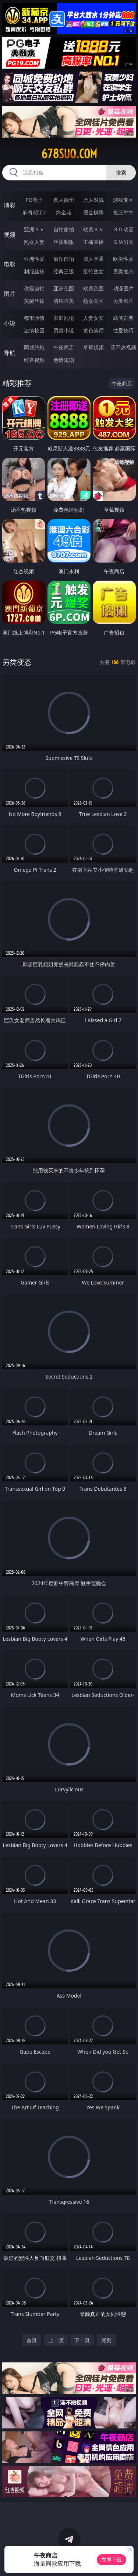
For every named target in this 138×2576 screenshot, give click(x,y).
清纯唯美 (63, 300)
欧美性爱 (123, 258)
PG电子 (34, 199)
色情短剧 (63, 359)
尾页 (106, 2340)
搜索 (121, 172)
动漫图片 (123, 288)
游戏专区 (123, 199)
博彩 (9, 205)
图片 (9, 294)
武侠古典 (123, 317)
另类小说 (63, 330)
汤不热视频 (123, 347)
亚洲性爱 (34, 258)
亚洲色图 (63, 288)
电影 (9, 264)
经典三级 (63, 271)
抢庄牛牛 (123, 212)
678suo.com (69, 153)
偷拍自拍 (63, 258)
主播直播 (93, 241)
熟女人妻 (34, 241)
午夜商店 (63, 347)
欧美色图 (93, 288)
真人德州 (63, 199)
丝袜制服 (63, 241)
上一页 (56, 2340)
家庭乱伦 (63, 317)
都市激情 (34, 317)
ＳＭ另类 (123, 241)
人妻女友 (93, 317)
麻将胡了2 (34, 212)
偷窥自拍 (34, 288)
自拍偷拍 (63, 229)
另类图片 (123, 300)
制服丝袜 (34, 271)
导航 (9, 353)
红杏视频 (34, 359)
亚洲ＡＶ (34, 229)
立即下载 (111, 2559)
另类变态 (123, 271)
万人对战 (93, 199)
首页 (31, 2340)
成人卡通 (93, 258)
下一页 (82, 2340)
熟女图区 (93, 300)
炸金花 (63, 212)
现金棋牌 (93, 212)
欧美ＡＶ (93, 229)
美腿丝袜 (34, 300)
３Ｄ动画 (123, 229)
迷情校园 (34, 330)
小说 (9, 323)
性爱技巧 (123, 330)
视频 (9, 235)
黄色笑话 (93, 330)
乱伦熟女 (93, 271)
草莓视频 (93, 347)
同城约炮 (34, 347)
